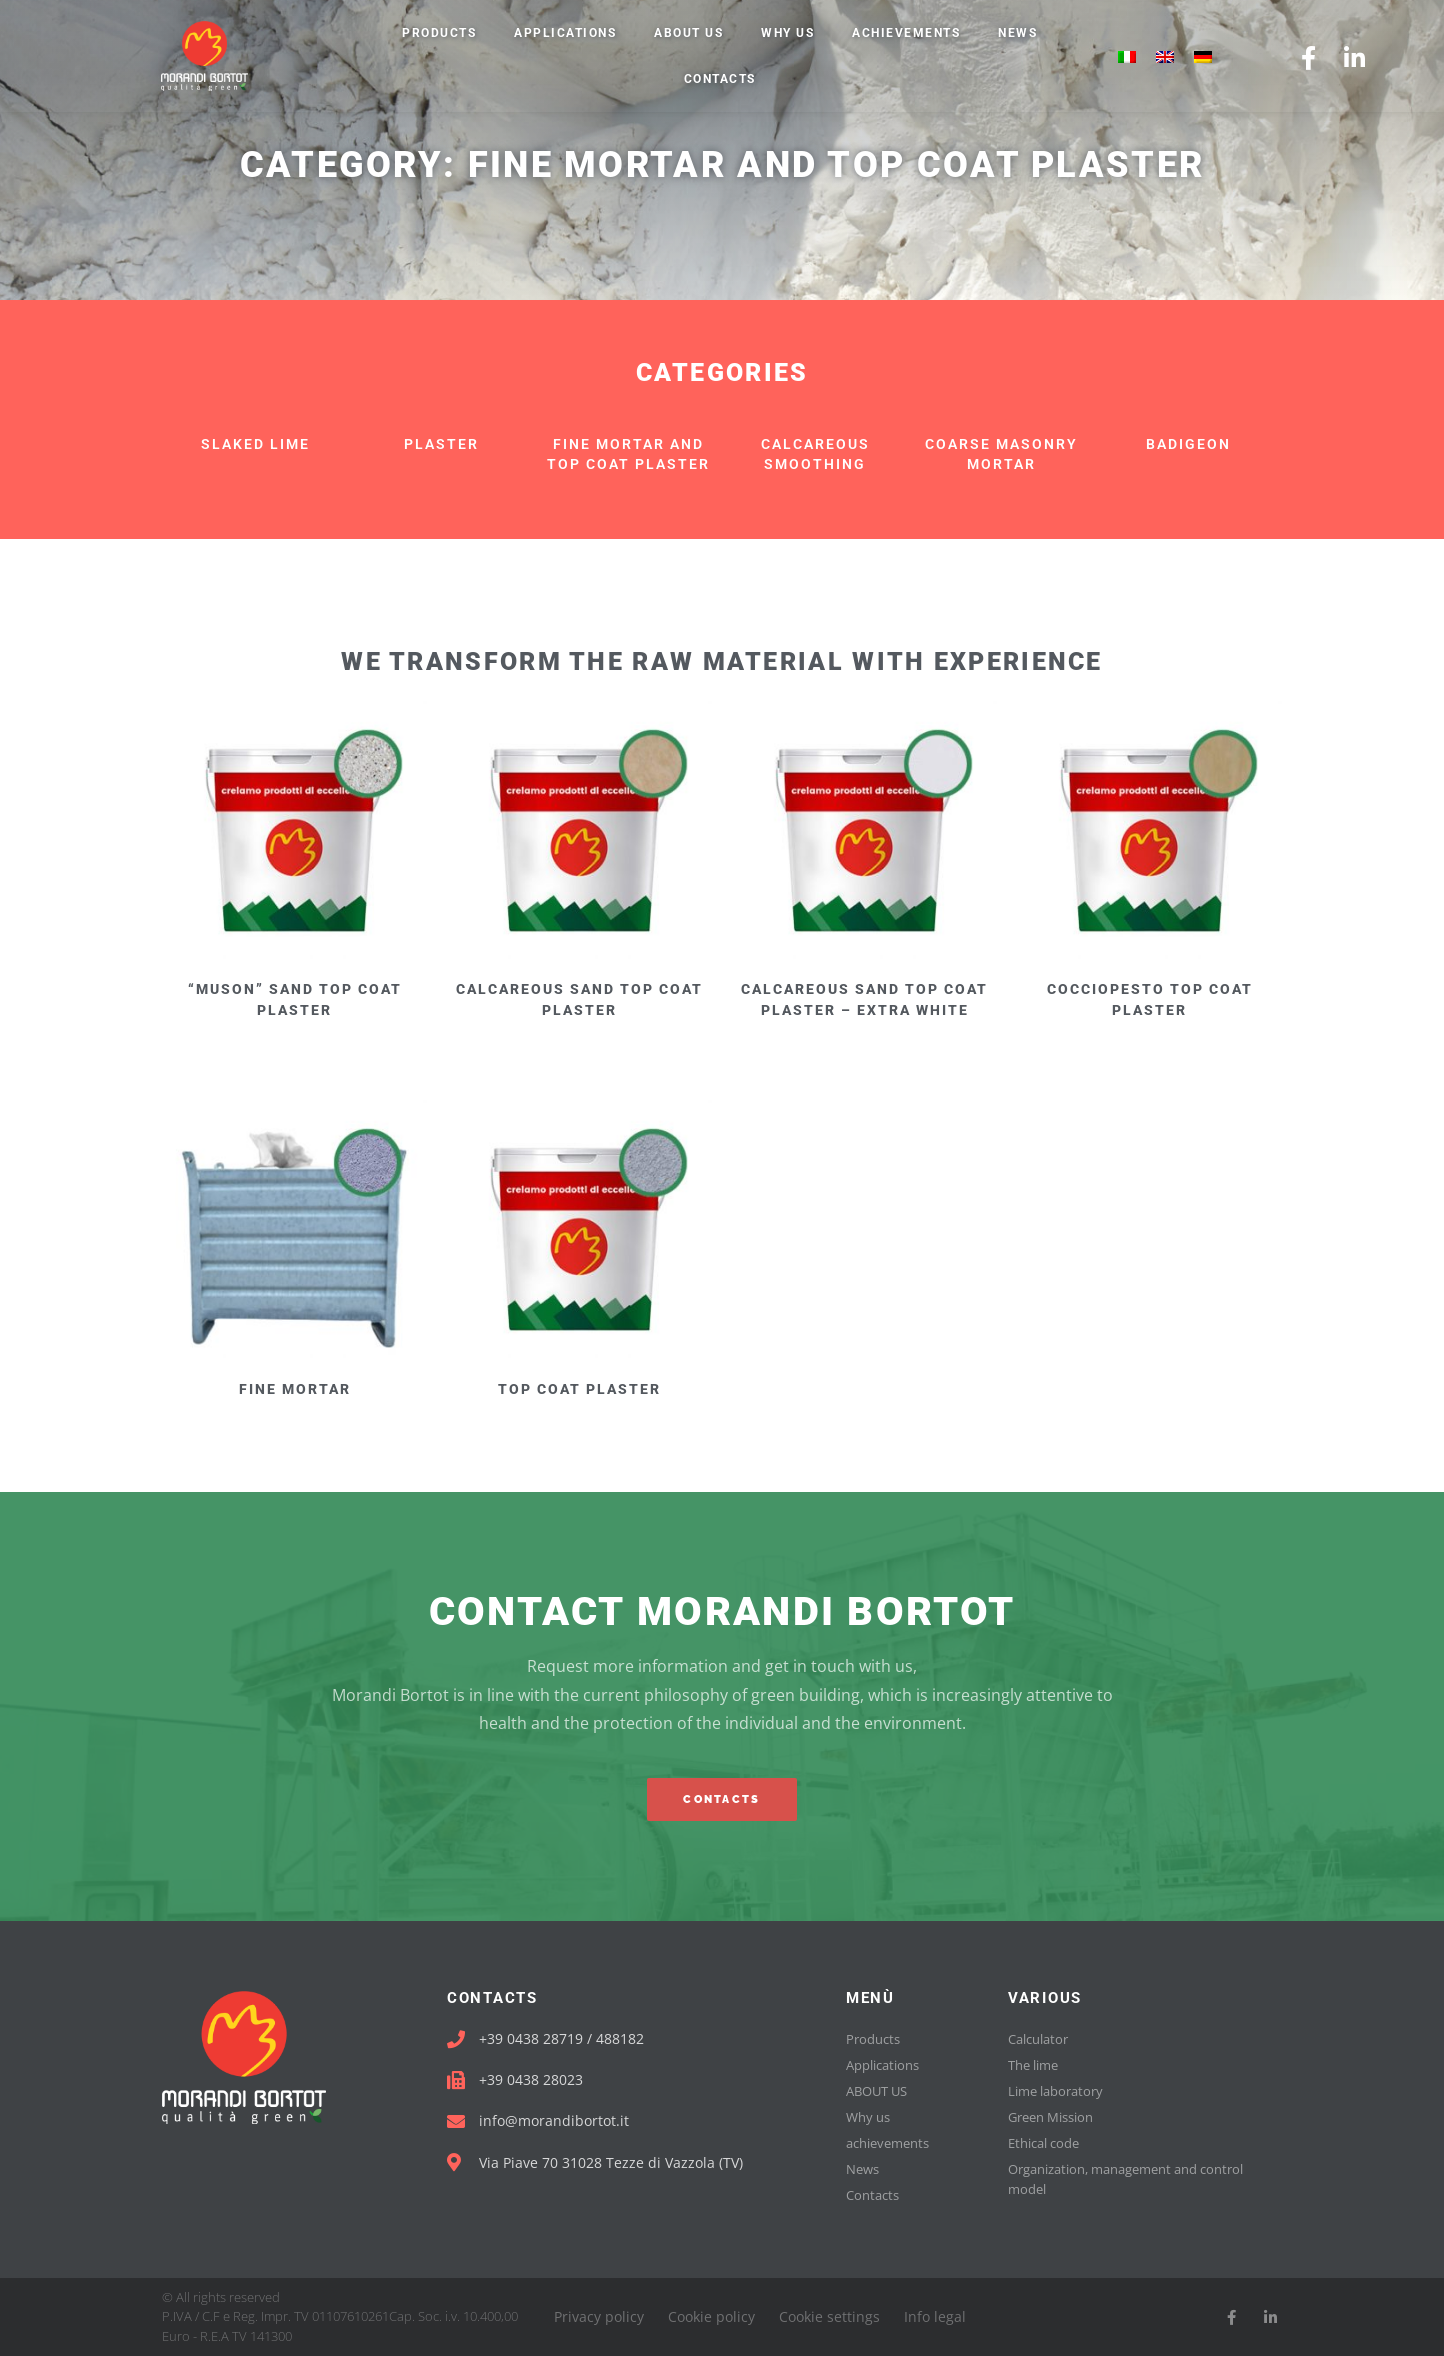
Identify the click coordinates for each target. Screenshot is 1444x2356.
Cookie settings (829, 2316)
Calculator (1038, 2039)
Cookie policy (711, 2316)
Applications (565, 33)
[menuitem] (1127, 56)
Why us (787, 33)
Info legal (935, 2316)
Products (439, 33)
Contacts (720, 79)
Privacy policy (599, 2316)
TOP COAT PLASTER (579, 1389)
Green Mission (1050, 2117)
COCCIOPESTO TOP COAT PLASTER (1150, 999)
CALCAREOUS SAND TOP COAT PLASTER (579, 999)
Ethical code (1043, 2143)
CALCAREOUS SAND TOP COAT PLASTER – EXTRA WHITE (864, 999)
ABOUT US (688, 33)
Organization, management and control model (1125, 2179)
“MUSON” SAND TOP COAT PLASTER (295, 999)
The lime (1033, 2065)
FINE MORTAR (295, 1389)
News (1017, 33)
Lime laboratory (1055, 2091)
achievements (906, 33)
